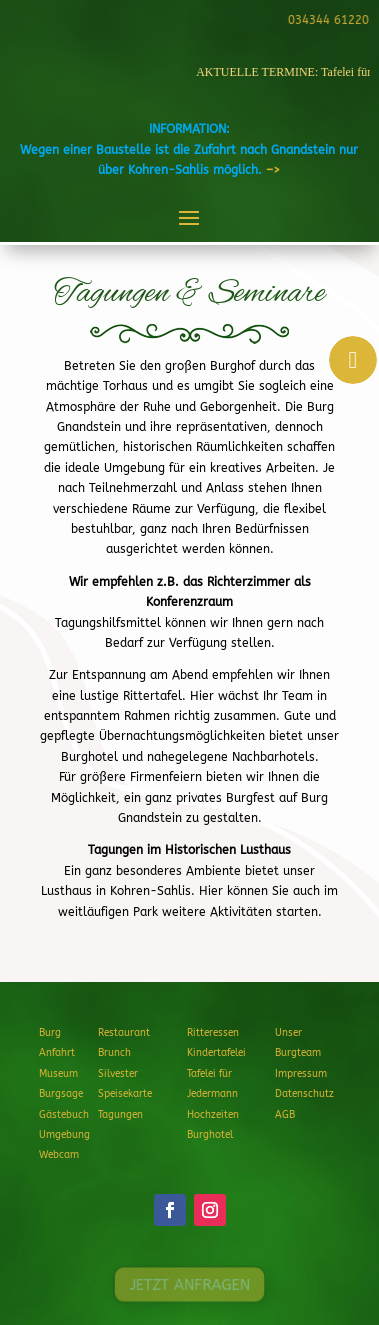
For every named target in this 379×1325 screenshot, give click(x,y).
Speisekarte (125, 1094)
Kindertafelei (216, 1053)
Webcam (59, 1155)
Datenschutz (304, 1094)
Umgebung (64, 1135)
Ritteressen (213, 1033)
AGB (285, 1115)
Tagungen (120, 1115)
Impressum (301, 1074)
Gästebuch (64, 1115)
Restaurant (124, 1033)
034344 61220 (327, 20)
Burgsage (61, 1094)
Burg (50, 1033)
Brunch (114, 1053)
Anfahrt (57, 1053)
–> (273, 170)
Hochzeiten (213, 1115)
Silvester (118, 1074)
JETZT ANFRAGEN (189, 1284)
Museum (58, 1074)
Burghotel (210, 1135)
